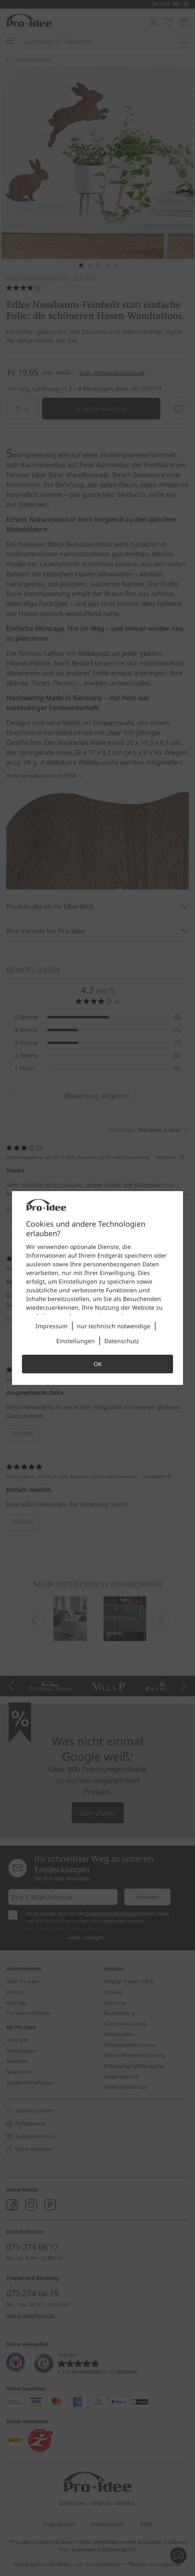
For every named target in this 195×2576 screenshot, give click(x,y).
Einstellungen (75, 1341)
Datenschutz (121, 1341)
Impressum (51, 1326)
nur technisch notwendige (113, 1326)
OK (98, 1364)
